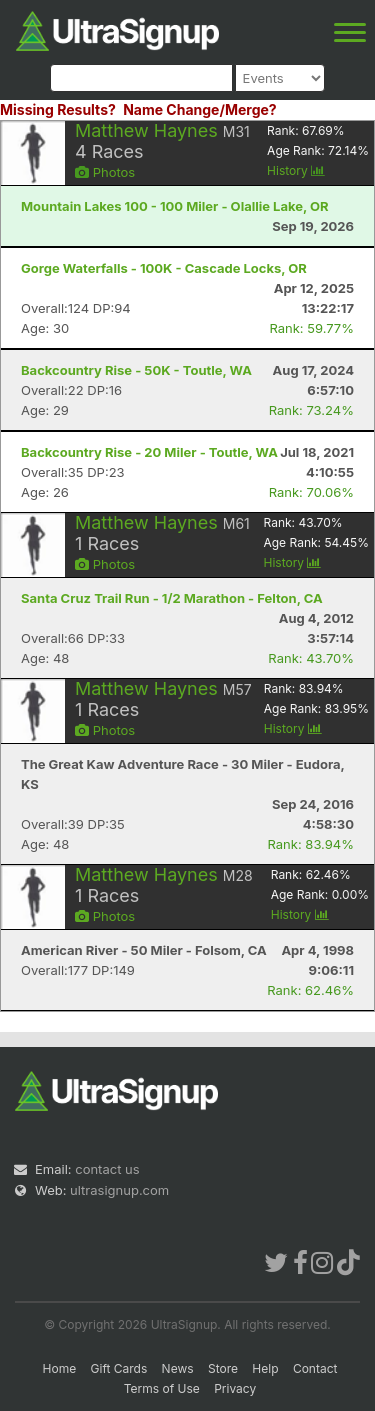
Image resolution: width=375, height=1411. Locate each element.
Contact (315, 1368)
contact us (107, 1169)
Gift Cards (119, 1368)
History (296, 170)
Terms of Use (162, 1388)
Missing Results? (58, 109)
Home (60, 1368)
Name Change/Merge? (200, 109)
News (178, 1368)
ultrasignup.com (119, 1190)
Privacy (235, 1388)
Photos (105, 172)
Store (223, 1368)
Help (265, 1368)
